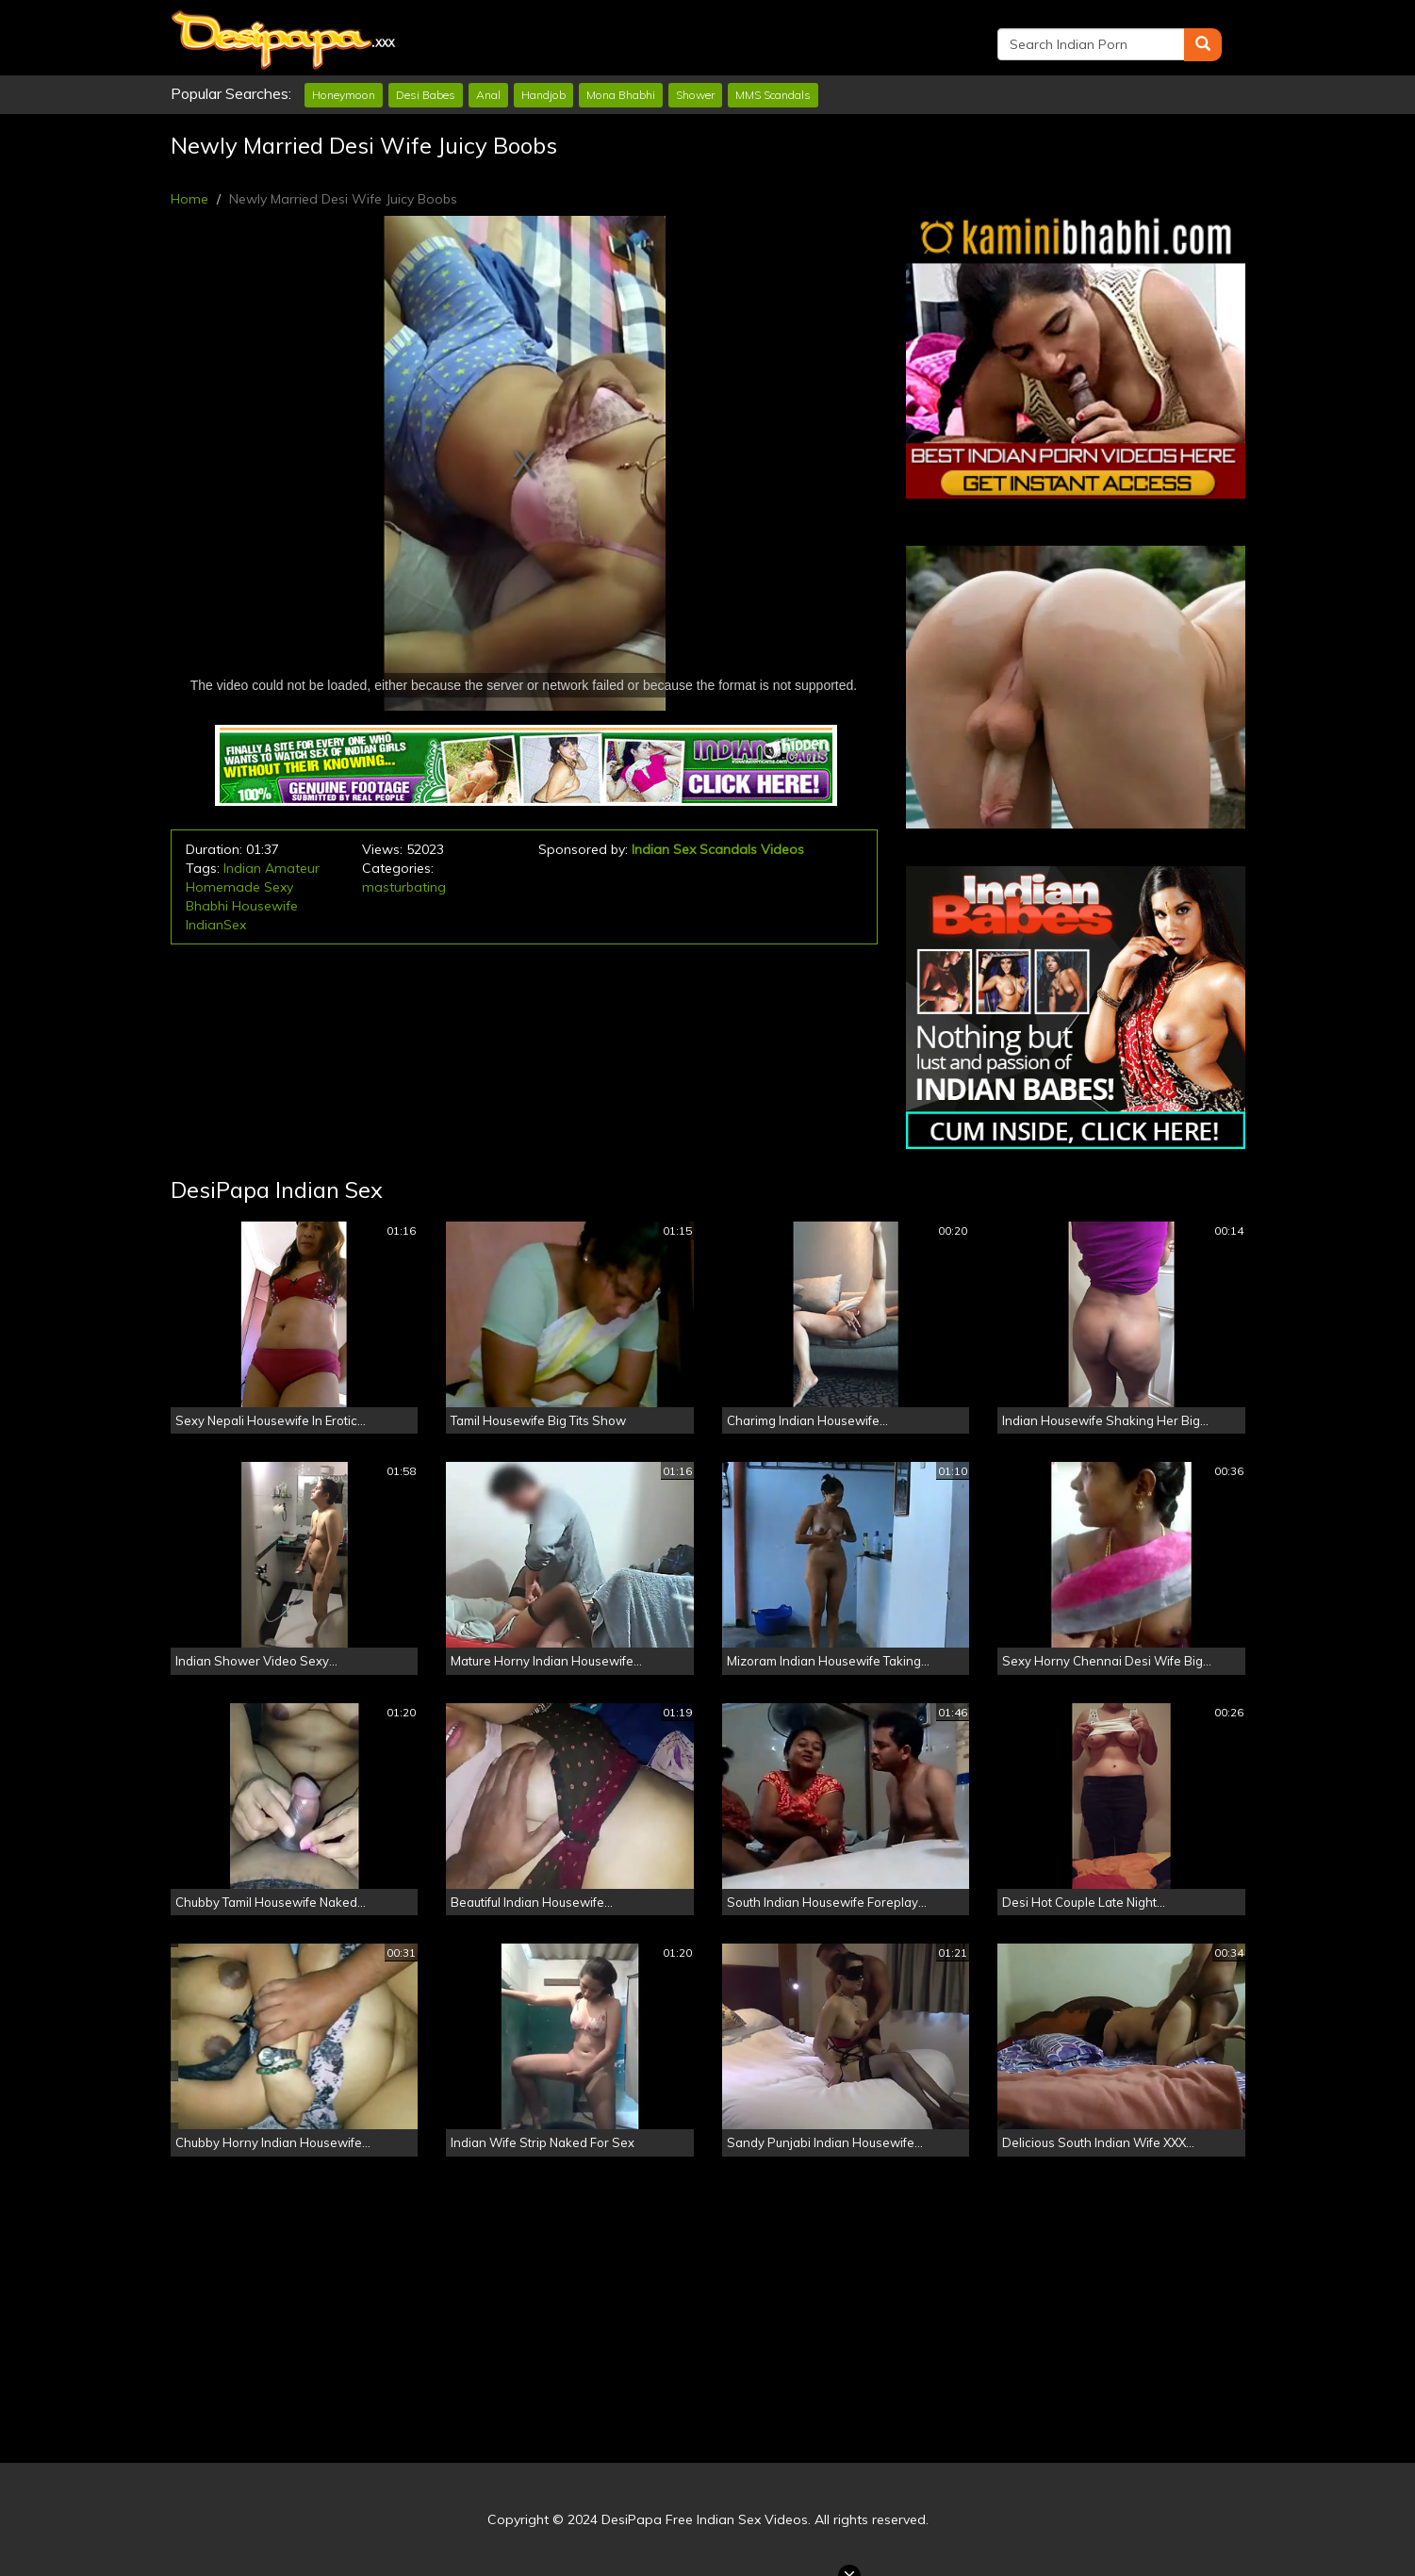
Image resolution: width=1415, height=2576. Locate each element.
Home (189, 198)
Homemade (223, 886)
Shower (695, 95)
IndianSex (216, 924)
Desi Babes (425, 95)
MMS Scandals (773, 95)
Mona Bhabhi (620, 95)
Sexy (278, 886)
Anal (488, 95)
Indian (242, 868)
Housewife (265, 905)
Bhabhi (207, 905)
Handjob (543, 95)
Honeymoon (343, 95)
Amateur (292, 868)
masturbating (404, 886)
